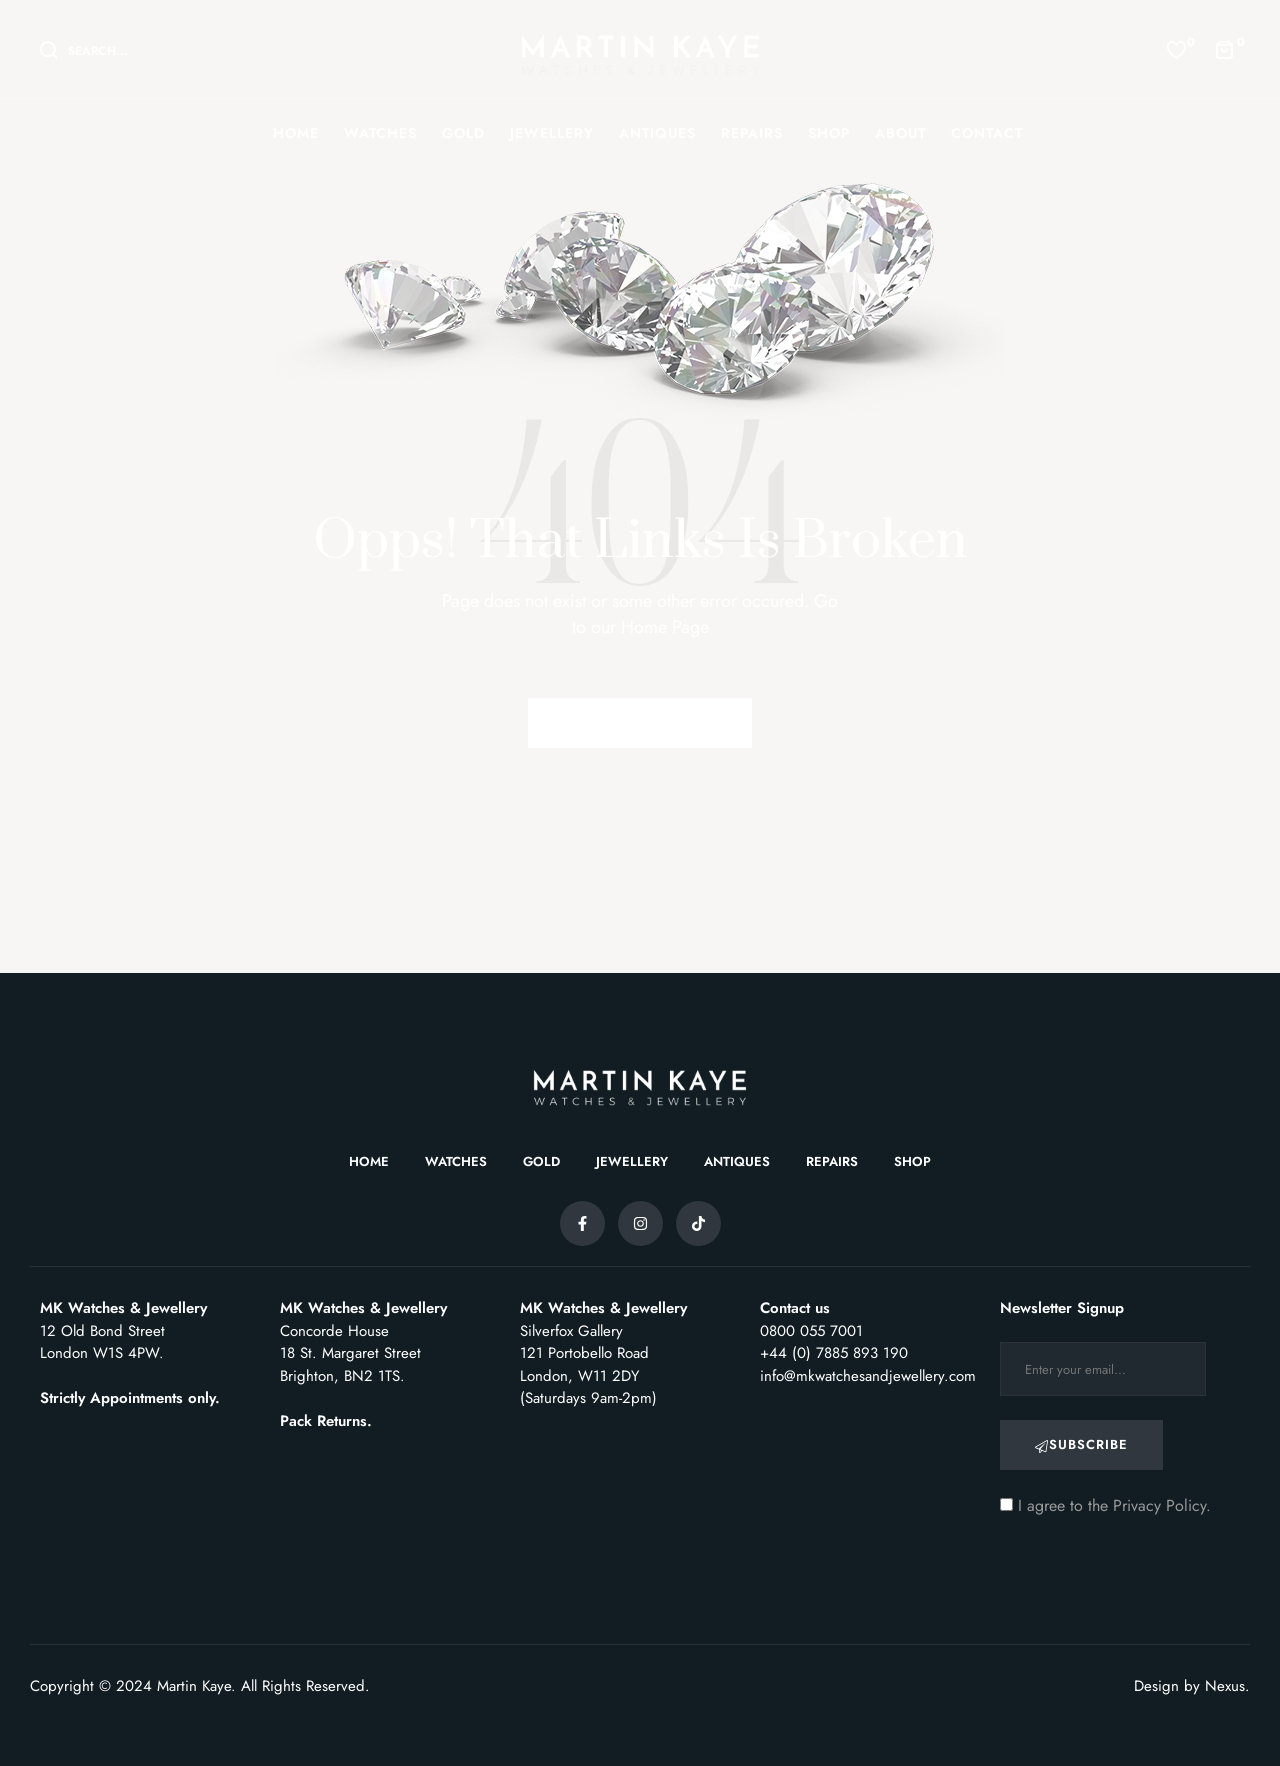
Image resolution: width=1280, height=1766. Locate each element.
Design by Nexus (1189, 1686)
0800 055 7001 (811, 1331)
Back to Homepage (640, 722)
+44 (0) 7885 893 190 (834, 1353)
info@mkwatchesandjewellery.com (868, 1376)
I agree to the (1105, 1505)
